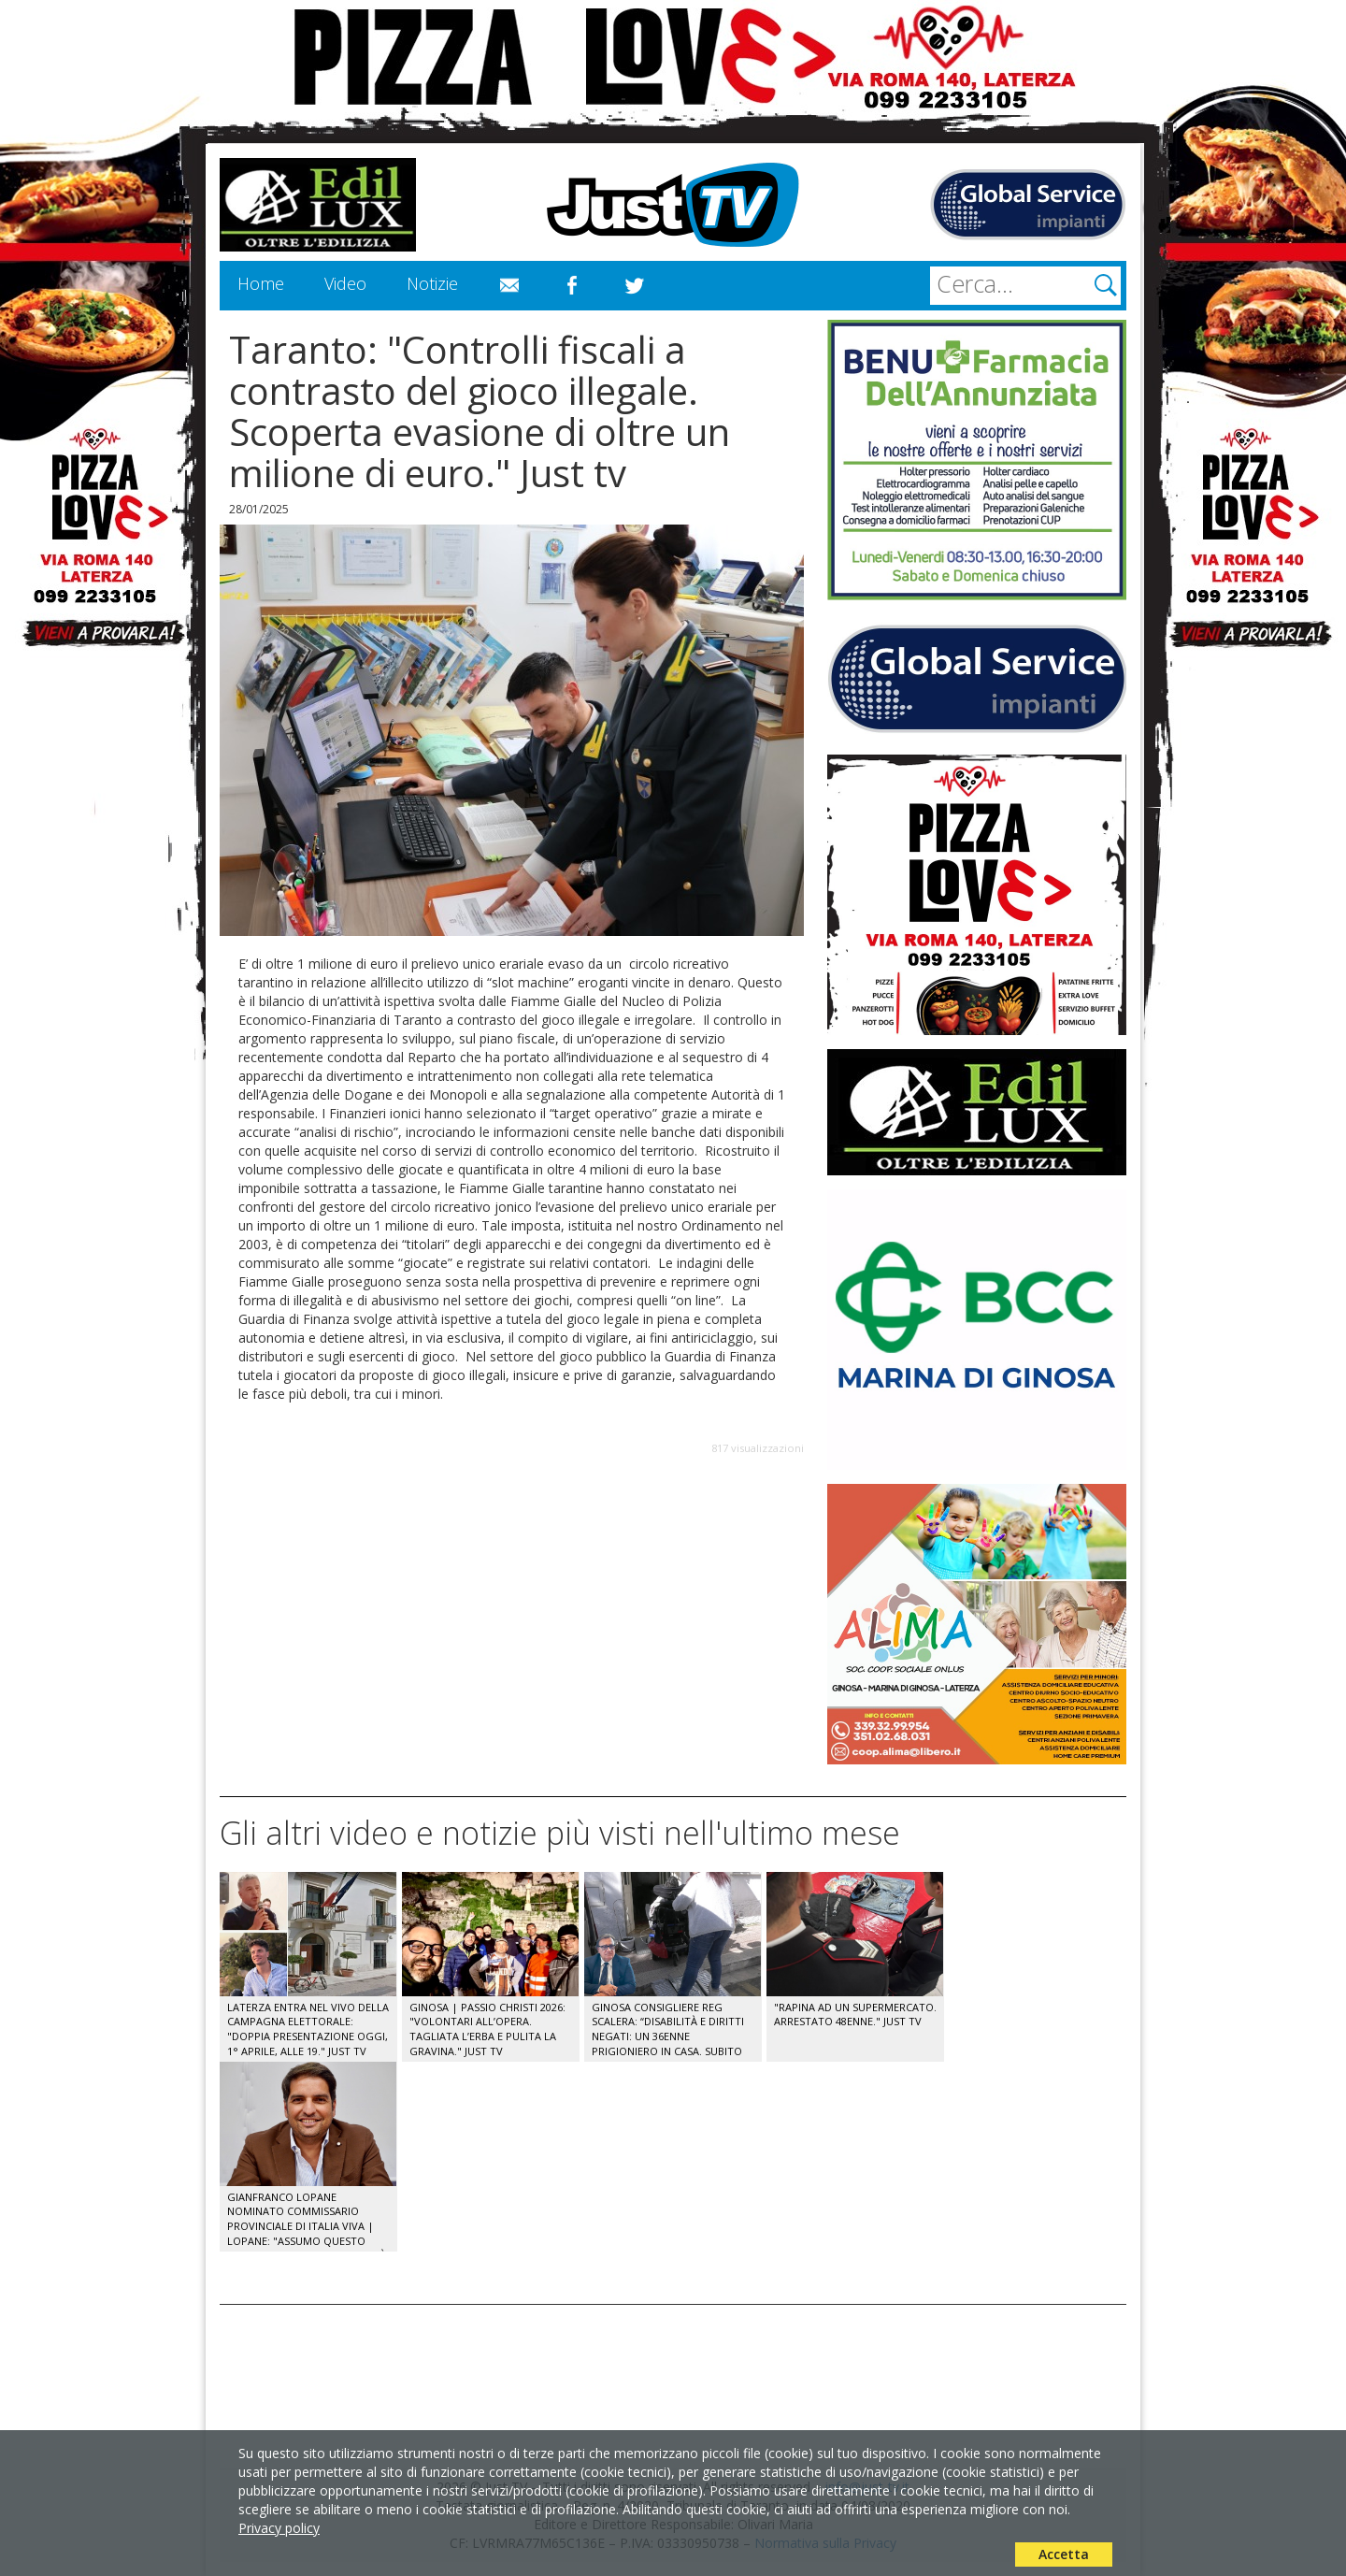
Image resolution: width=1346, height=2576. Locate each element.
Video (345, 283)
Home (260, 283)
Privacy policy (279, 2528)
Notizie (432, 283)
